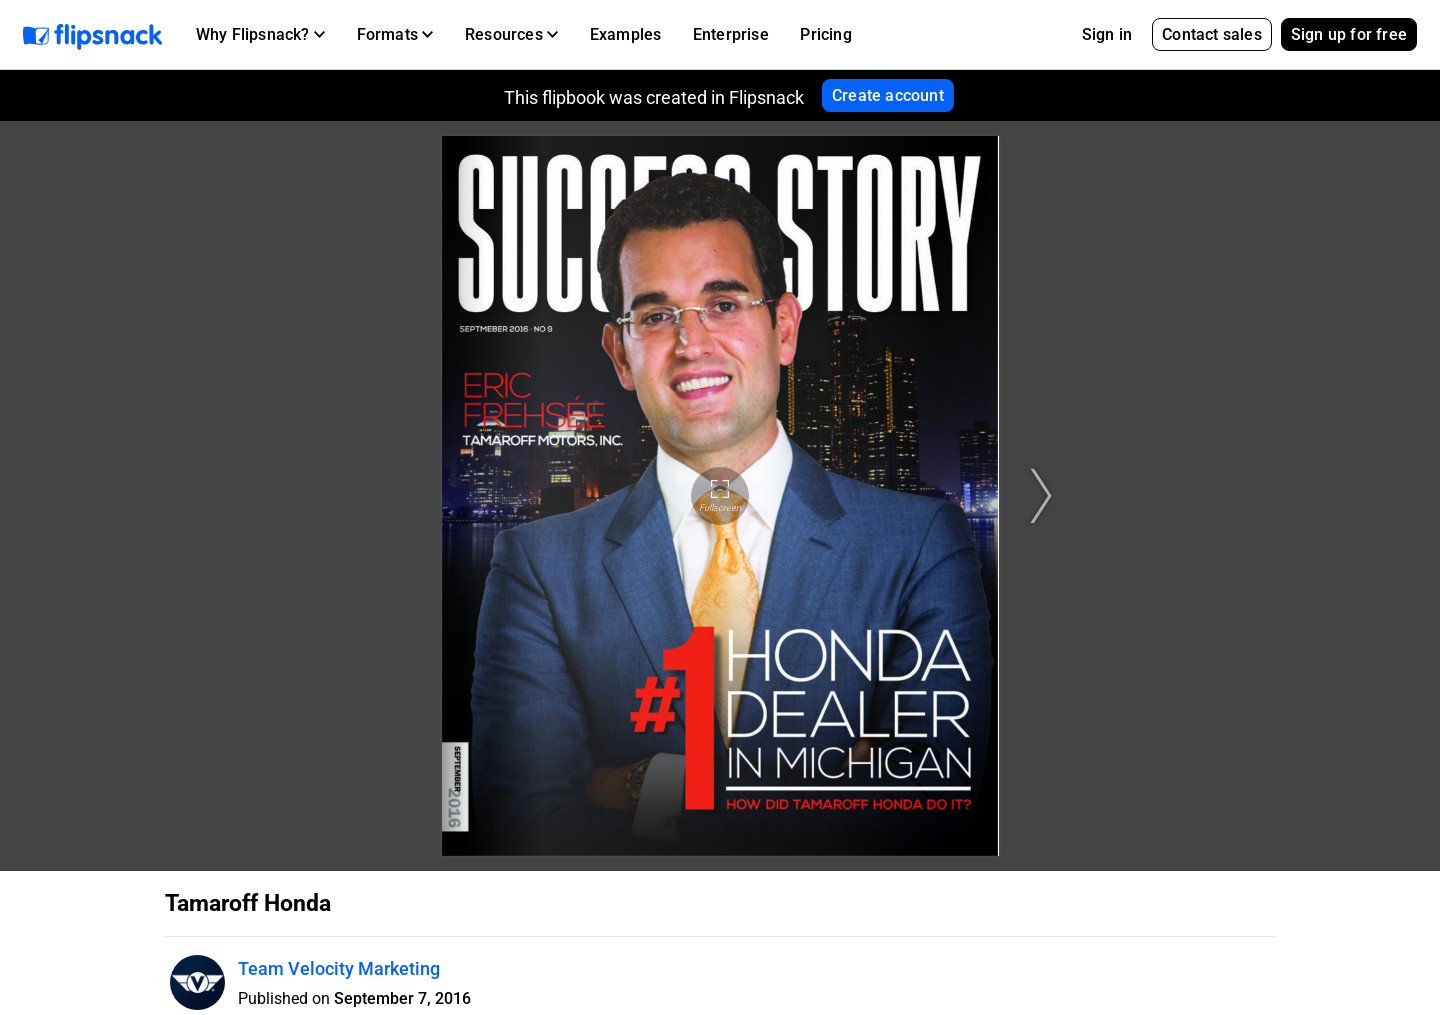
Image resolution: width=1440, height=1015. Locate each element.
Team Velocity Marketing (339, 968)
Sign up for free (1349, 34)
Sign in (1107, 34)
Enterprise (731, 34)
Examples (626, 34)
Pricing (825, 34)
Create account (888, 95)
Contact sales (1212, 34)
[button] (260, 35)
